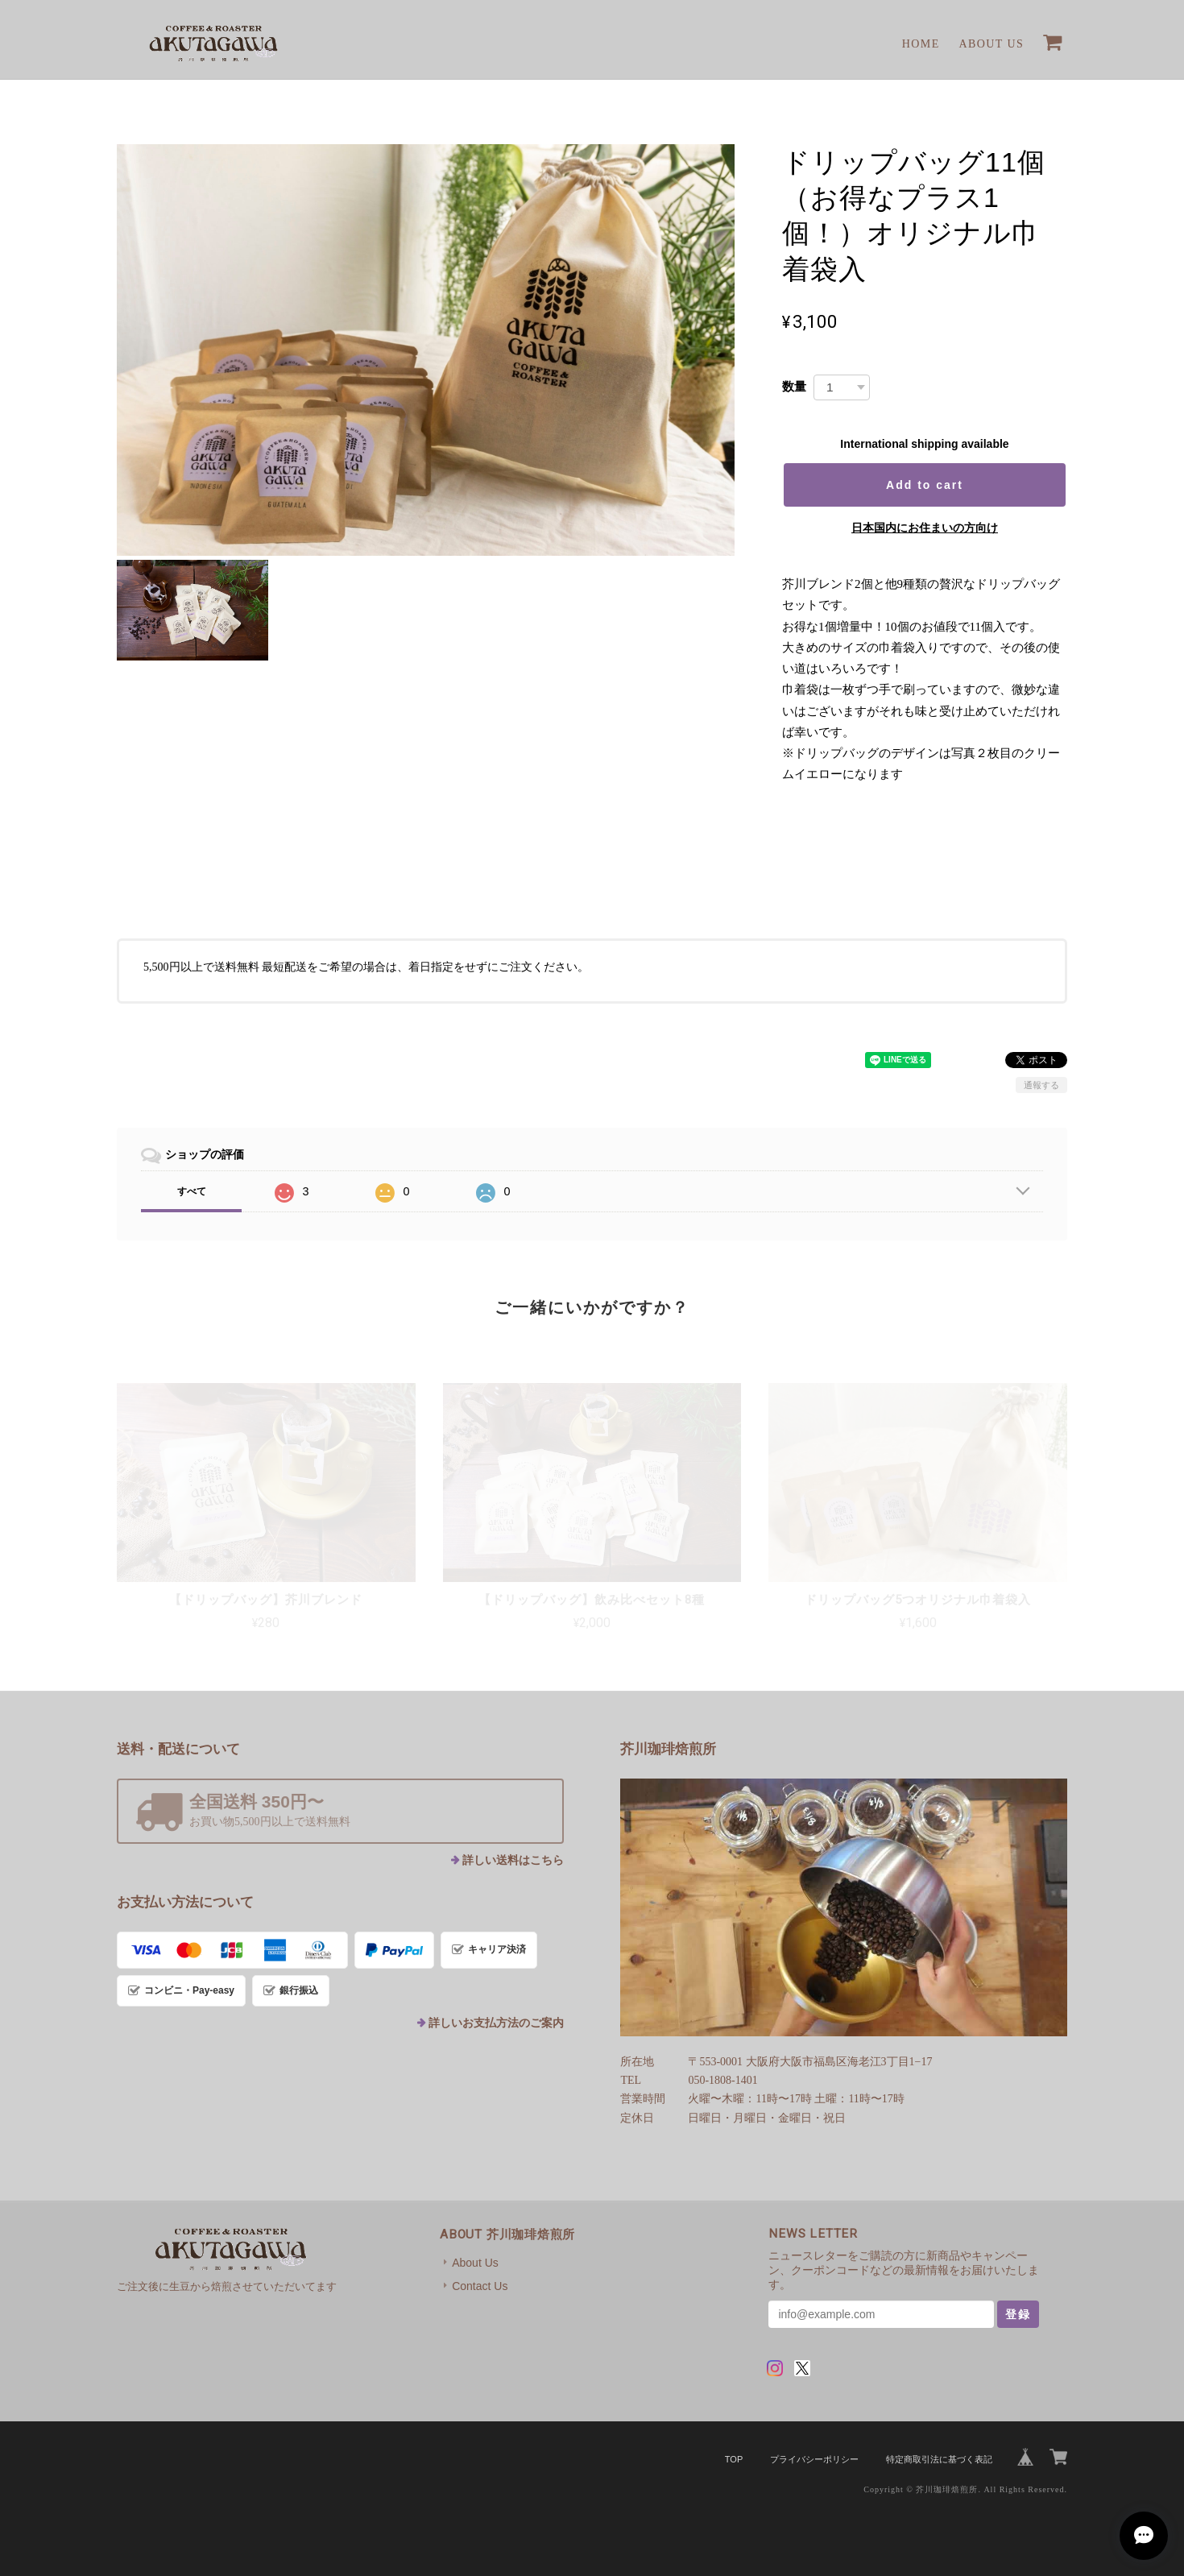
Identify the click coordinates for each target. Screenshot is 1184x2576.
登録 (1018, 2314)
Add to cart (924, 484)
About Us (992, 44)
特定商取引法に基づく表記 (939, 2459)
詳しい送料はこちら (513, 1860)
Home (921, 44)
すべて (191, 1191)
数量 (794, 386)
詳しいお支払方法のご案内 (496, 2023)
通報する (1041, 1085)
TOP (734, 2459)
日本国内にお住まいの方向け (924, 527)
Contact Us (479, 2286)
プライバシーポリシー (814, 2459)
